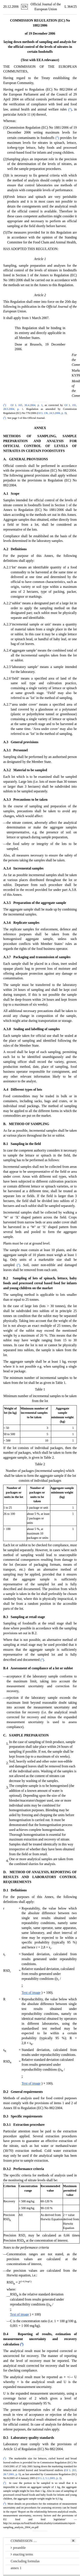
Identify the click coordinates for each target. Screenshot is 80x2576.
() (70, 109)
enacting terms (22, 2554)
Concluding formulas (25, 2561)
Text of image (31, 1992)
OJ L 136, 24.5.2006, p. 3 (51, 413)
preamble (18, 2548)
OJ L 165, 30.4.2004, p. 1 (26, 405)
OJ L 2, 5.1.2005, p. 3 (48, 2478)
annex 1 (16, 2568)
